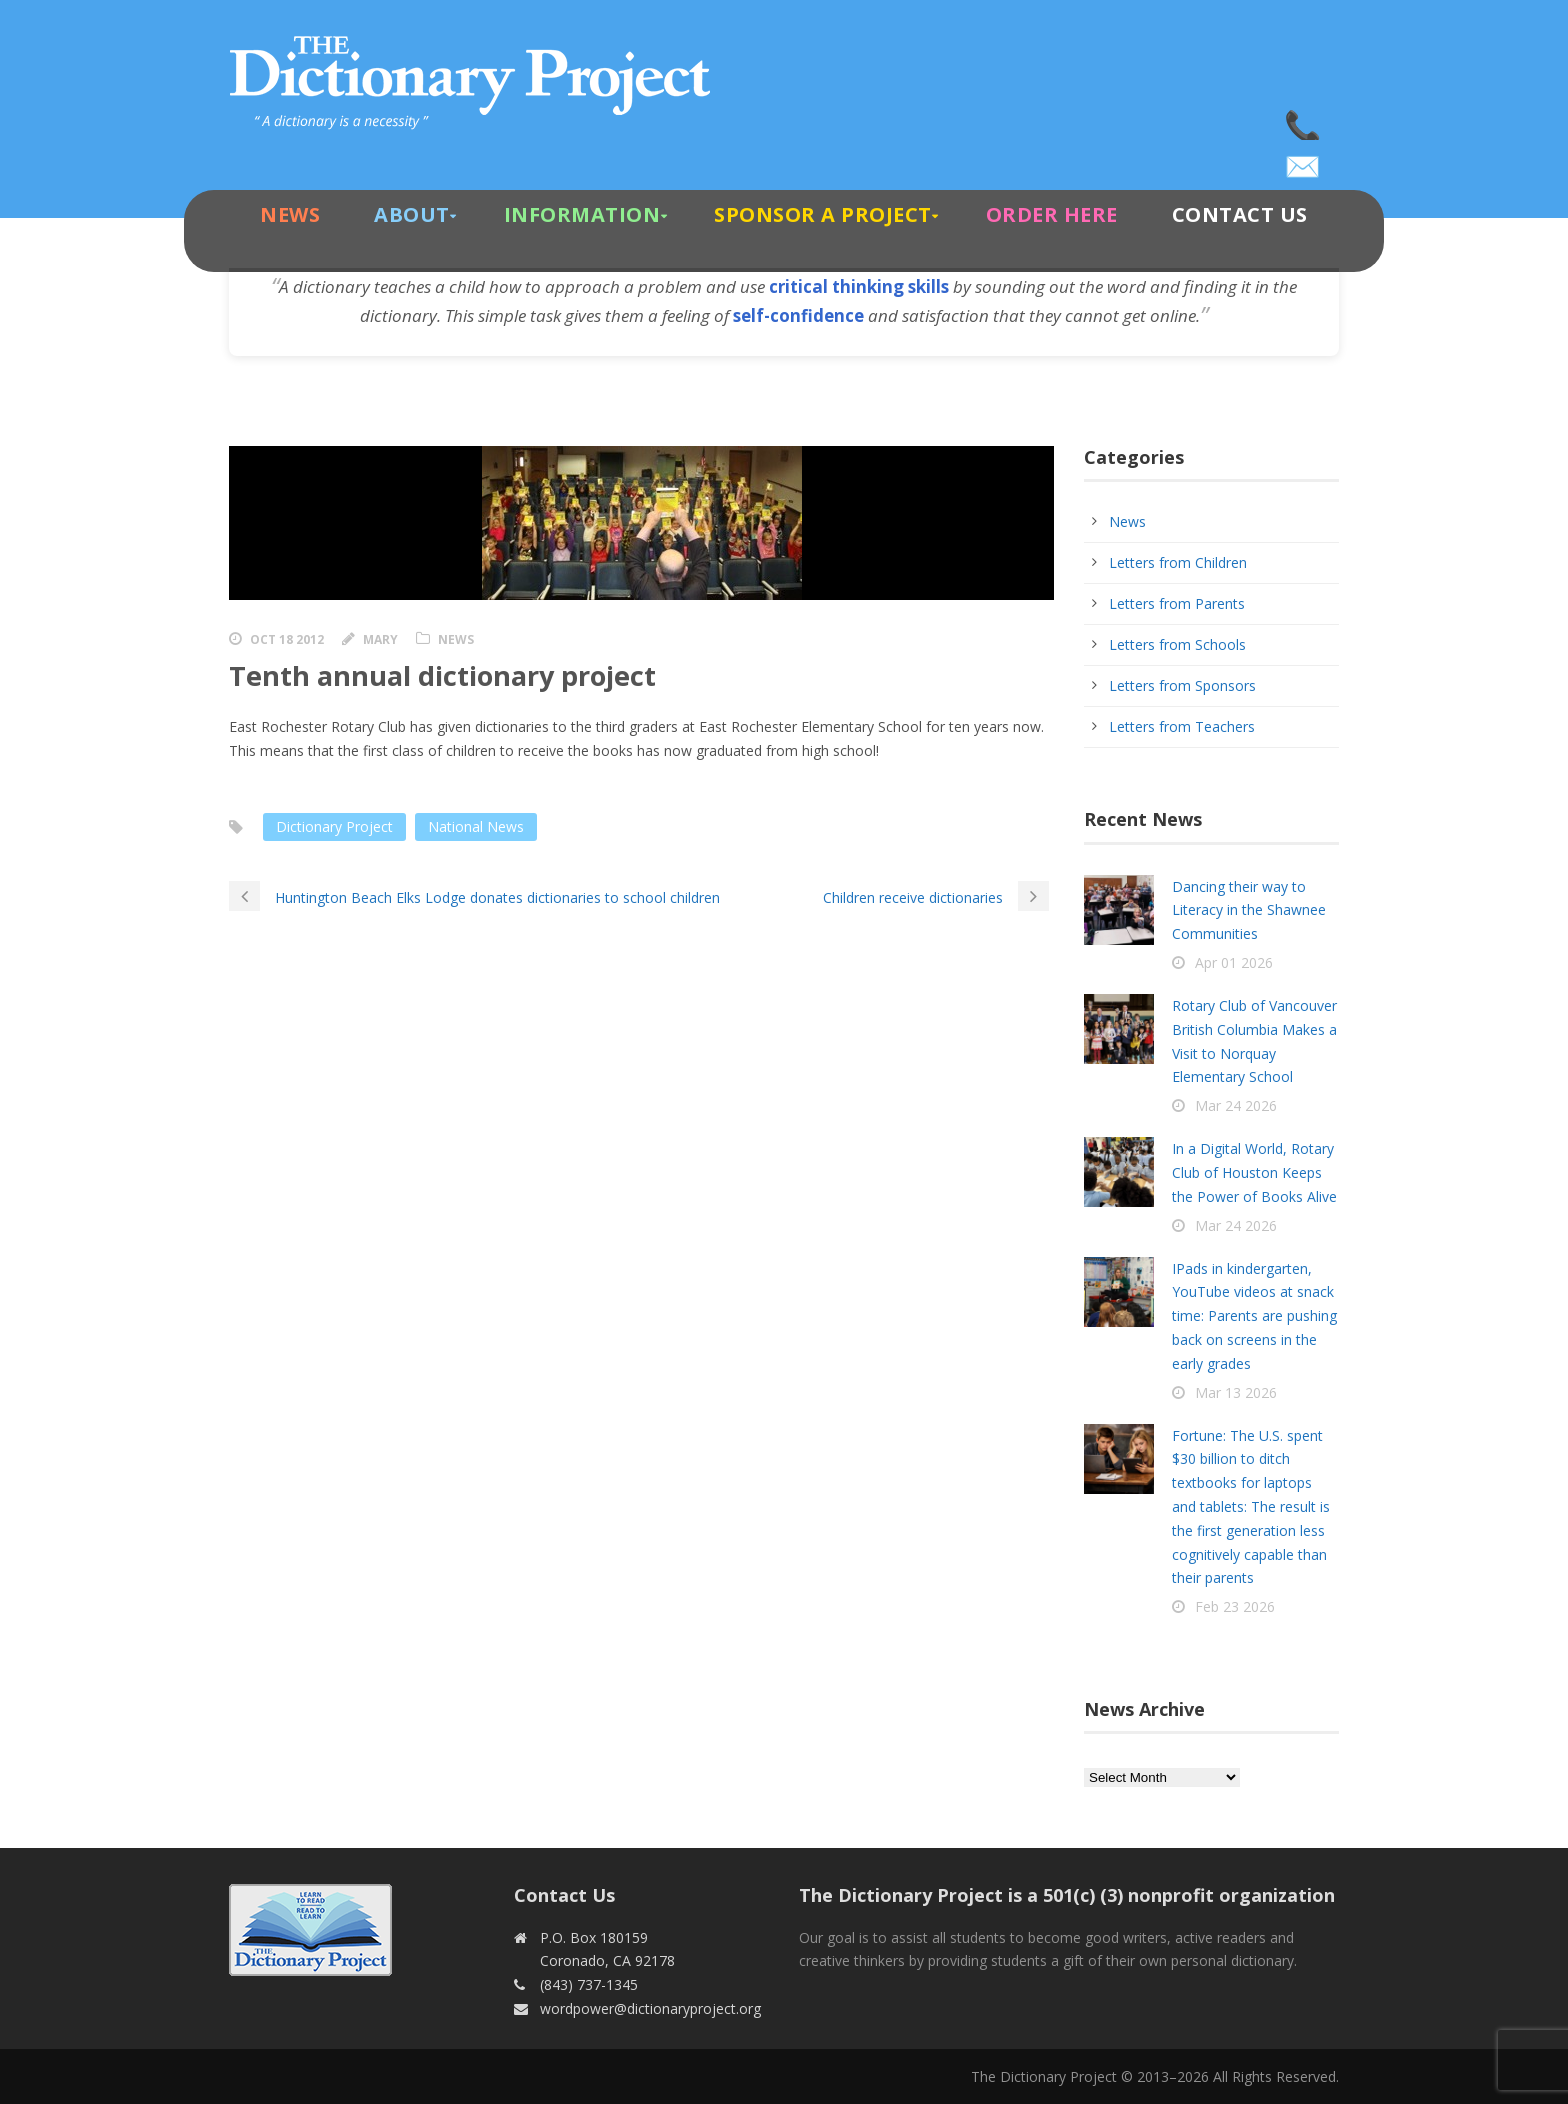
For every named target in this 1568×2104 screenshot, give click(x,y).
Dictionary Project (334, 826)
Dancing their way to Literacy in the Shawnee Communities (1249, 910)
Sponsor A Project (823, 214)
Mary (380, 639)
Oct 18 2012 (287, 639)
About (412, 214)
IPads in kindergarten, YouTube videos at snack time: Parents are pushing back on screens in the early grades (1254, 1316)
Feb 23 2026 (1235, 1606)
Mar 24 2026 (1236, 1105)
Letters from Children (1178, 562)
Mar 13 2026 (1236, 1392)
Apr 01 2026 (1234, 962)
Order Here (1052, 214)
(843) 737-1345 (1304, 120)
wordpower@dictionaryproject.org (1304, 160)
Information (582, 214)
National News (476, 826)
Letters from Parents (1177, 603)
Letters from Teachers (1182, 726)
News (290, 214)
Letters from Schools (1177, 644)
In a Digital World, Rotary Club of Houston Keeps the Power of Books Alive (1254, 1172)
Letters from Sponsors (1182, 685)
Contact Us (1240, 214)
